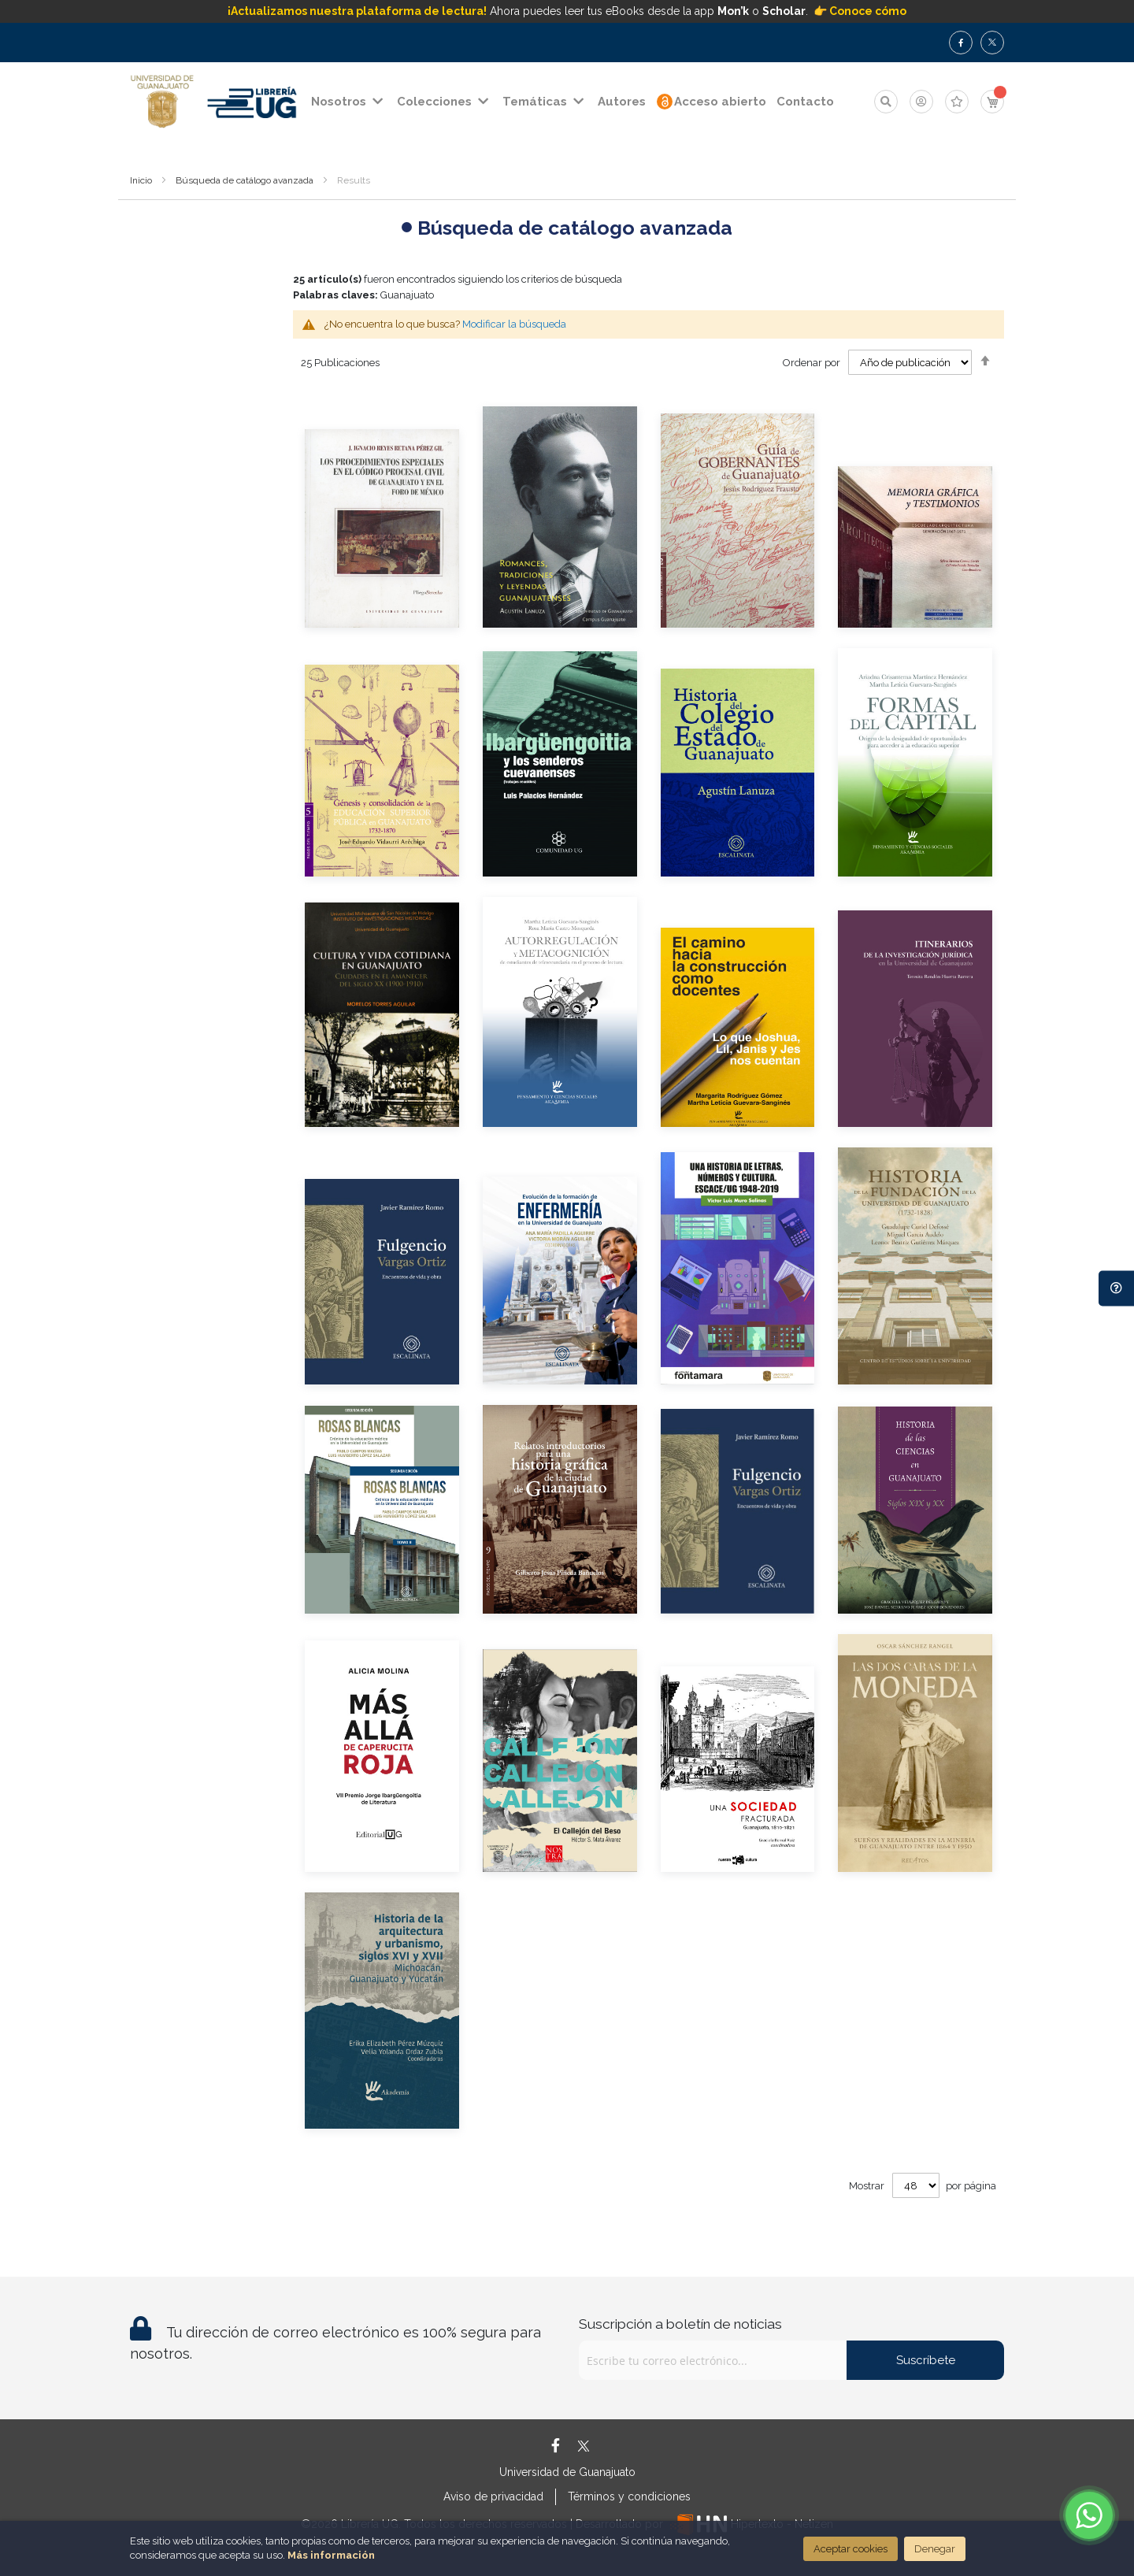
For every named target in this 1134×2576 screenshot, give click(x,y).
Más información (331, 2555)
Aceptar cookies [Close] (850, 2549)
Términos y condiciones (629, 2496)
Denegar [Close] (934, 2549)
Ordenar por (811, 363)
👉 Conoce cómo (859, 11)
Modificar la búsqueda (514, 324)
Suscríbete (925, 2360)
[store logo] (162, 102)
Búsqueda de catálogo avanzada (244, 180)
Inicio (141, 180)
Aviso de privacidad (493, 2496)
